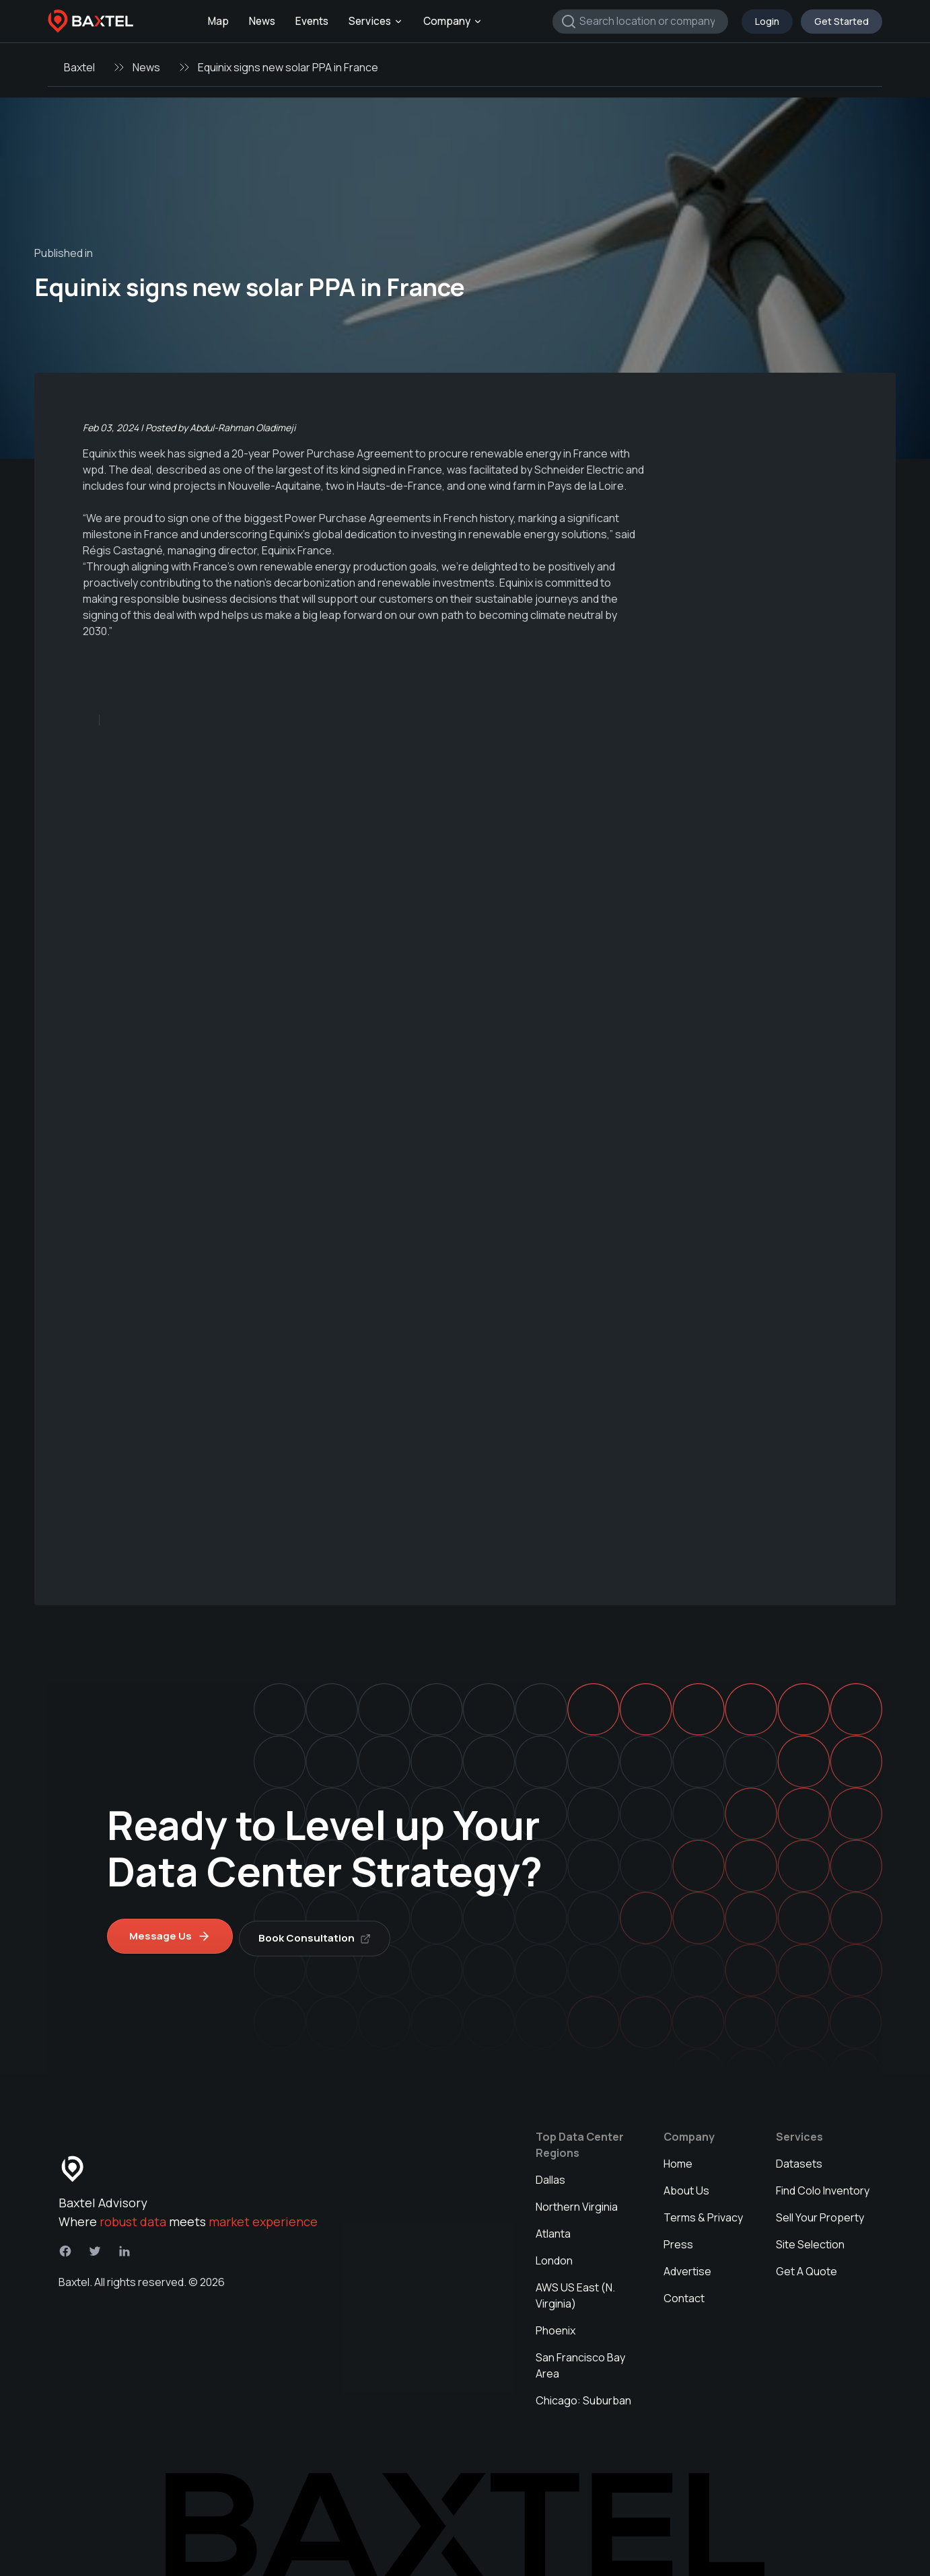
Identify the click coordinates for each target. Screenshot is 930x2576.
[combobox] (640, 21)
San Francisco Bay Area (580, 2360)
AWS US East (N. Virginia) (575, 2290)
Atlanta (553, 2228)
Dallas (550, 2175)
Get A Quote (806, 2266)
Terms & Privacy (703, 2212)
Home (678, 2158)
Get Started (841, 21)
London (554, 2255)
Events (311, 21)
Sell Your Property (820, 2212)
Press (678, 2239)
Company (452, 21)
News (262, 21)
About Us (686, 2185)
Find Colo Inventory (822, 2185)
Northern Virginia (577, 2202)
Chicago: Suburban (583, 2395)
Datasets (799, 2158)
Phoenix (555, 2325)
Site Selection (810, 2239)
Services (376, 21)
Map (218, 21)
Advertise (687, 2266)
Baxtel (79, 67)
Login (767, 21)
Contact (684, 2293)
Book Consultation (319, 1933)
